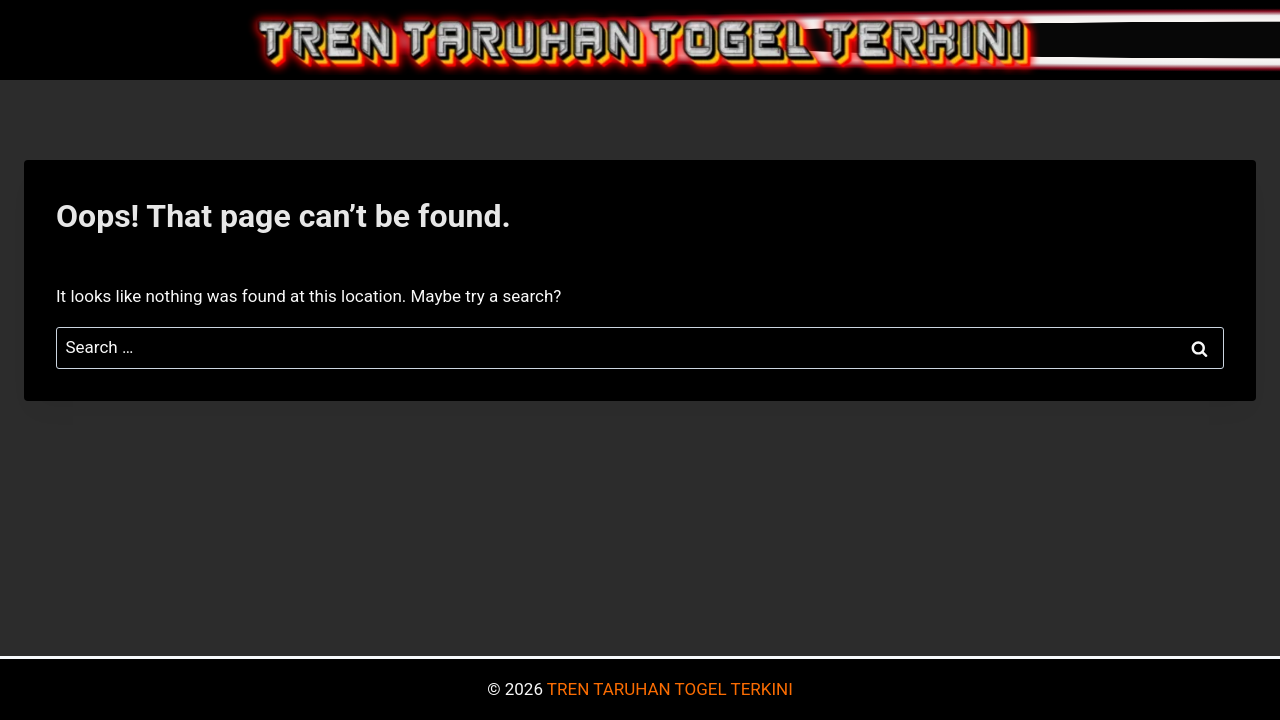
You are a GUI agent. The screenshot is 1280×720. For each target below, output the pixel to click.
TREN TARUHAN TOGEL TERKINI (670, 689)
